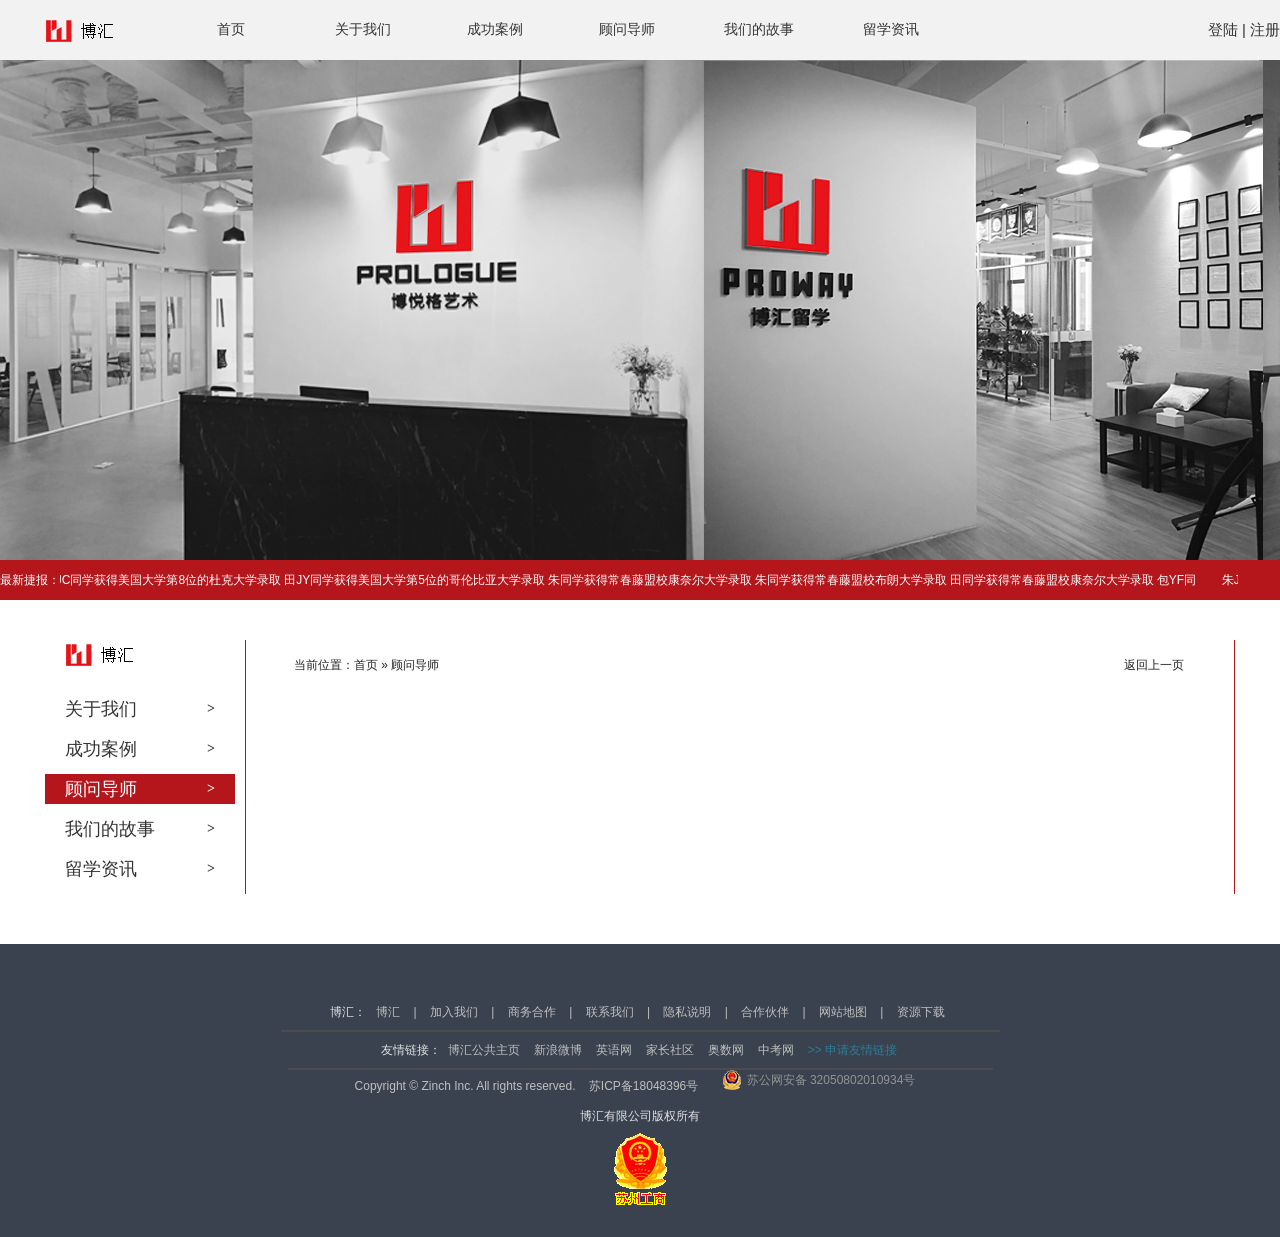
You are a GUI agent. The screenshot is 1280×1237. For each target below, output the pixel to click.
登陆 (1223, 29)
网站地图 (843, 1012)
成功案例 (495, 29)
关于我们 (363, 29)
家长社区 (670, 1050)
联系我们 (610, 1012)
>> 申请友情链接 (852, 1050)
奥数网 (726, 1050)
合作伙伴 (765, 1012)
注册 (1265, 29)
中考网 (776, 1050)
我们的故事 (759, 29)
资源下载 (921, 1012)
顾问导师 (627, 29)
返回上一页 (1154, 665)
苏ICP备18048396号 (643, 1086)
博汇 (388, 1012)
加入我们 (454, 1012)
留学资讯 (891, 29)
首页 (231, 29)
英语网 (614, 1050)
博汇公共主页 (484, 1050)
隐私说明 (687, 1012)
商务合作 (532, 1012)
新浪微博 (558, 1050)
